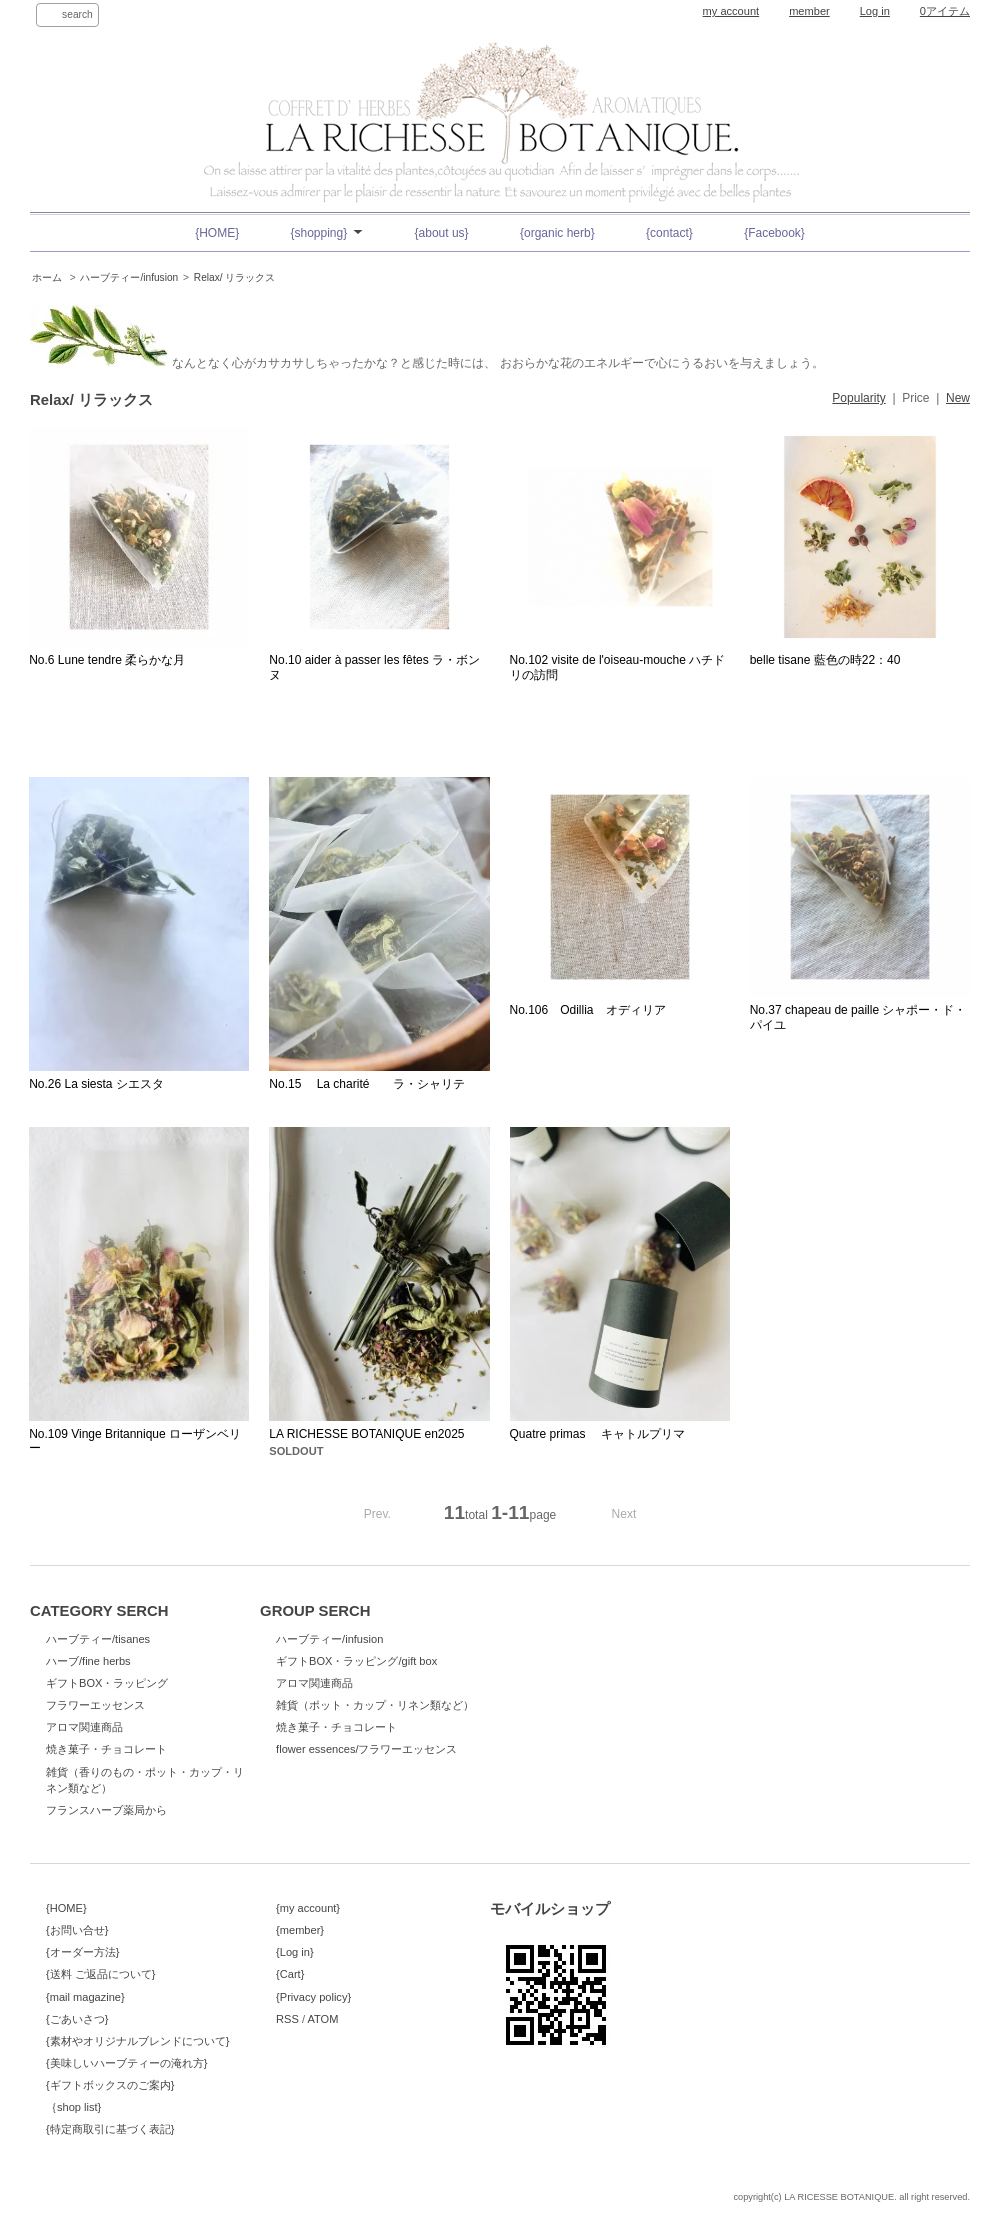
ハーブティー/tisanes (98, 1639)
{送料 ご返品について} (100, 1974)
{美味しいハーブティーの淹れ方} (126, 2063)
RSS (287, 2019)
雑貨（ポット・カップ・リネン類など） (375, 1705)
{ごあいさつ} (77, 2019)
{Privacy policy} (313, 1997)
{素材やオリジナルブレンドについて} (137, 2041)
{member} (300, 1930)
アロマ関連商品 (84, 1727)
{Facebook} (774, 233)
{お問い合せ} (77, 1930)
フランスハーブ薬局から (106, 1810)
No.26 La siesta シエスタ (96, 1084)
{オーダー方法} (82, 1952)
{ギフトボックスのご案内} (110, 2085)
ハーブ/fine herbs (88, 1661)
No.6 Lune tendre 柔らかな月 (107, 660)
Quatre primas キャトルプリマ (597, 1434)
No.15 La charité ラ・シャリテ (367, 1084)
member (809, 11)
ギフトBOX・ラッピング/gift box (356, 1661)
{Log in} (295, 1952)
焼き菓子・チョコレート (106, 1749)
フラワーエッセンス (95, 1705)
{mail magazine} (85, 1997)
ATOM (322, 2019)
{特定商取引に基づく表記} (110, 2129)
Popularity (858, 398)
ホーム (47, 277)
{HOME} (217, 233)
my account (731, 11)
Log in (875, 11)
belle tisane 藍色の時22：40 (825, 660)
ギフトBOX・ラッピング (107, 1683)
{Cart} (290, 1974)
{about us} (442, 233)
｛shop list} (73, 2107)
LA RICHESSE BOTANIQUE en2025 (366, 1434)
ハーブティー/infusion (129, 277)
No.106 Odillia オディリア (588, 1010)
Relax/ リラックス (235, 277)
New (958, 398)
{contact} (669, 233)
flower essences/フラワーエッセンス (366, 1749)
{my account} (308, 1908)
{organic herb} (557, 233)
